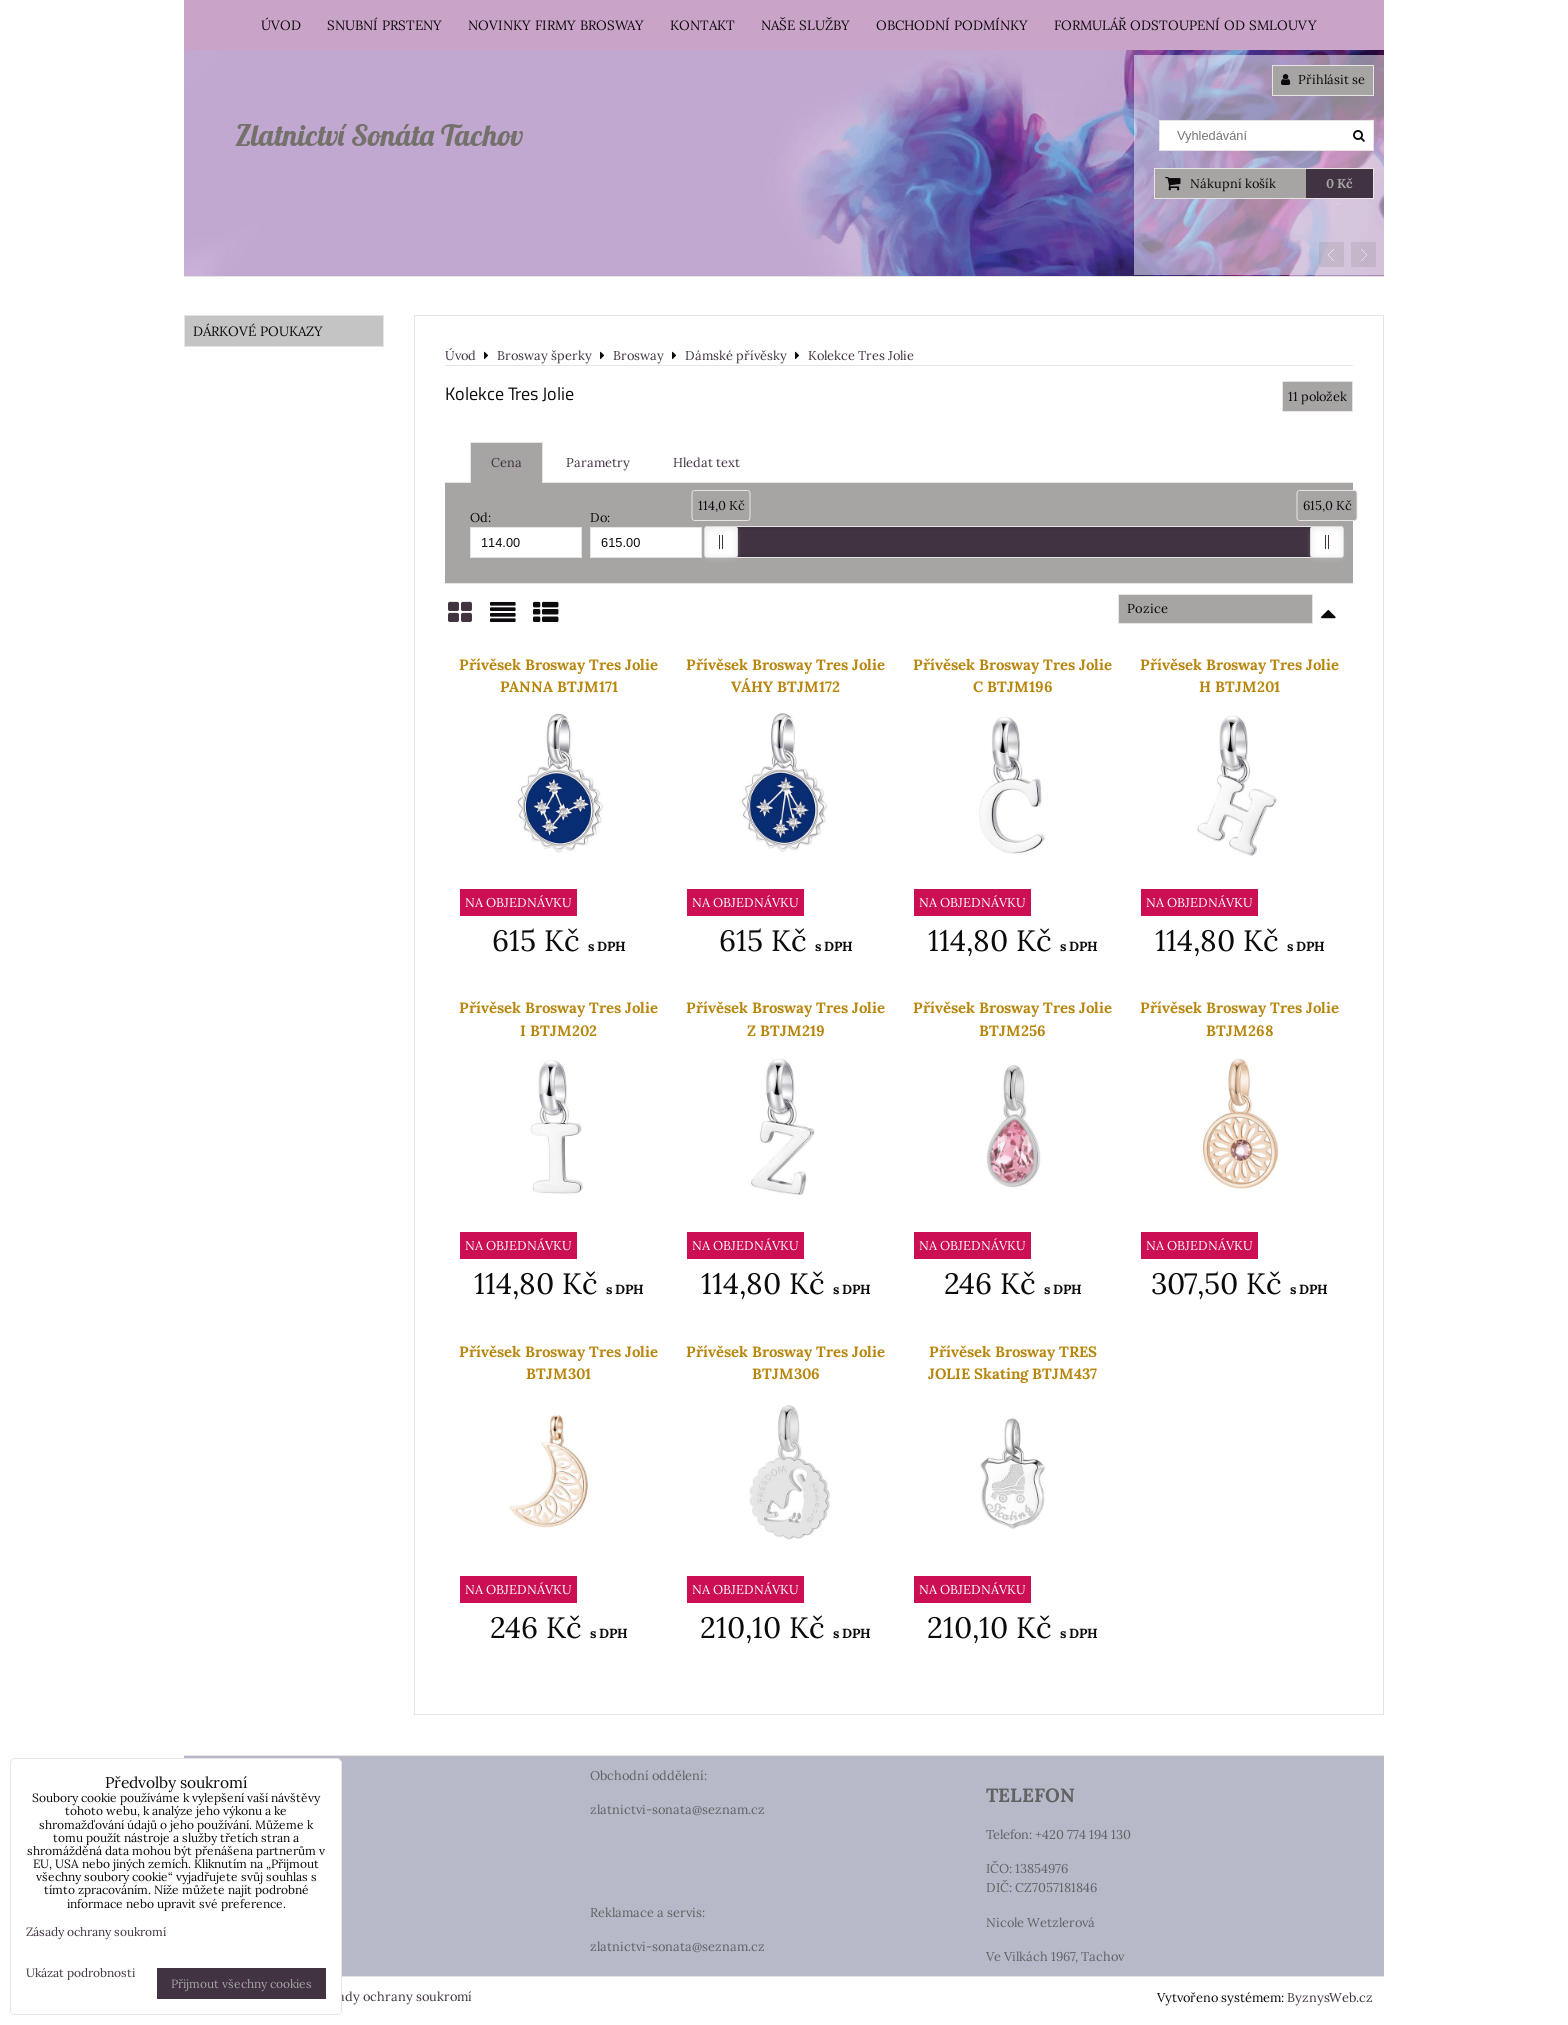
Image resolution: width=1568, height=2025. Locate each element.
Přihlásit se (1323, 79)
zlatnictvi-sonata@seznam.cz (677, 1809)
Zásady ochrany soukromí (394, 1996)
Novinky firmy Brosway (556, 25)
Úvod (281, 25)
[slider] (721, 542)
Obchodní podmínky (952, 25)
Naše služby (805, 25)
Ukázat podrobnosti (80, 1972)
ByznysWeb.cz (1330, 1997)
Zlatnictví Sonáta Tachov (379, 135)
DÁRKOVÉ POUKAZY (258, 331)
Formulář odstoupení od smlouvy (1185, 25)
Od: (526, 533)
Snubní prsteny (384, 25)
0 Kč (1339, 183)
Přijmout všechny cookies (241, 1983)
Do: (646, 533)
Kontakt (702, 25)
